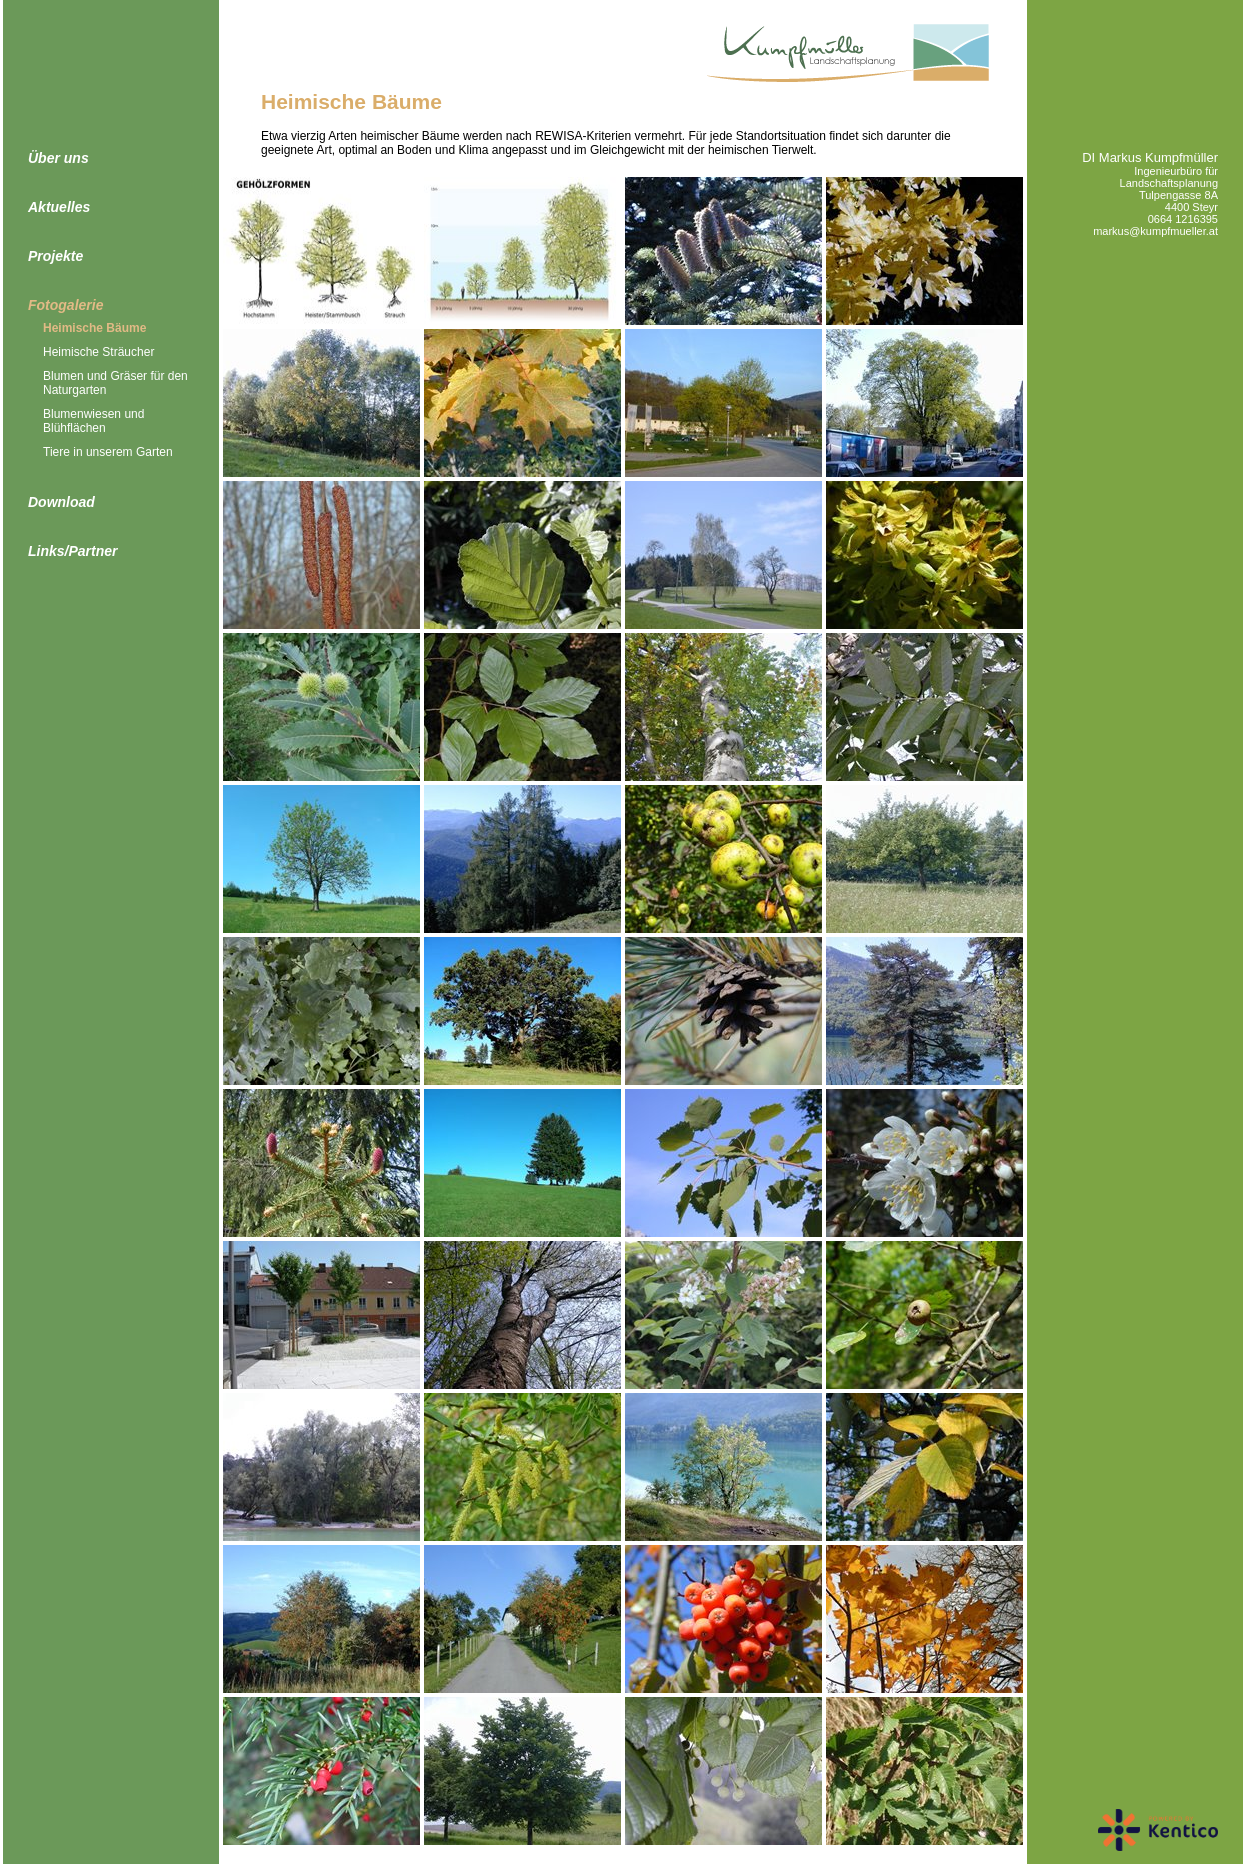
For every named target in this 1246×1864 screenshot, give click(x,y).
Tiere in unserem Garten (108, 452)
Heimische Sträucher (98, 352)
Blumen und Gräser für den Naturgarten (115, 383)
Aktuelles (59, 207)
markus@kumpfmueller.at (1155, 231)
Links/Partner (72, 551)
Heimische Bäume (94, 328)
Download (61, 502)
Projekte (55, 256)
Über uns (58, 158)
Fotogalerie (65, 305)
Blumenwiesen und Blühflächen (93, 421)
